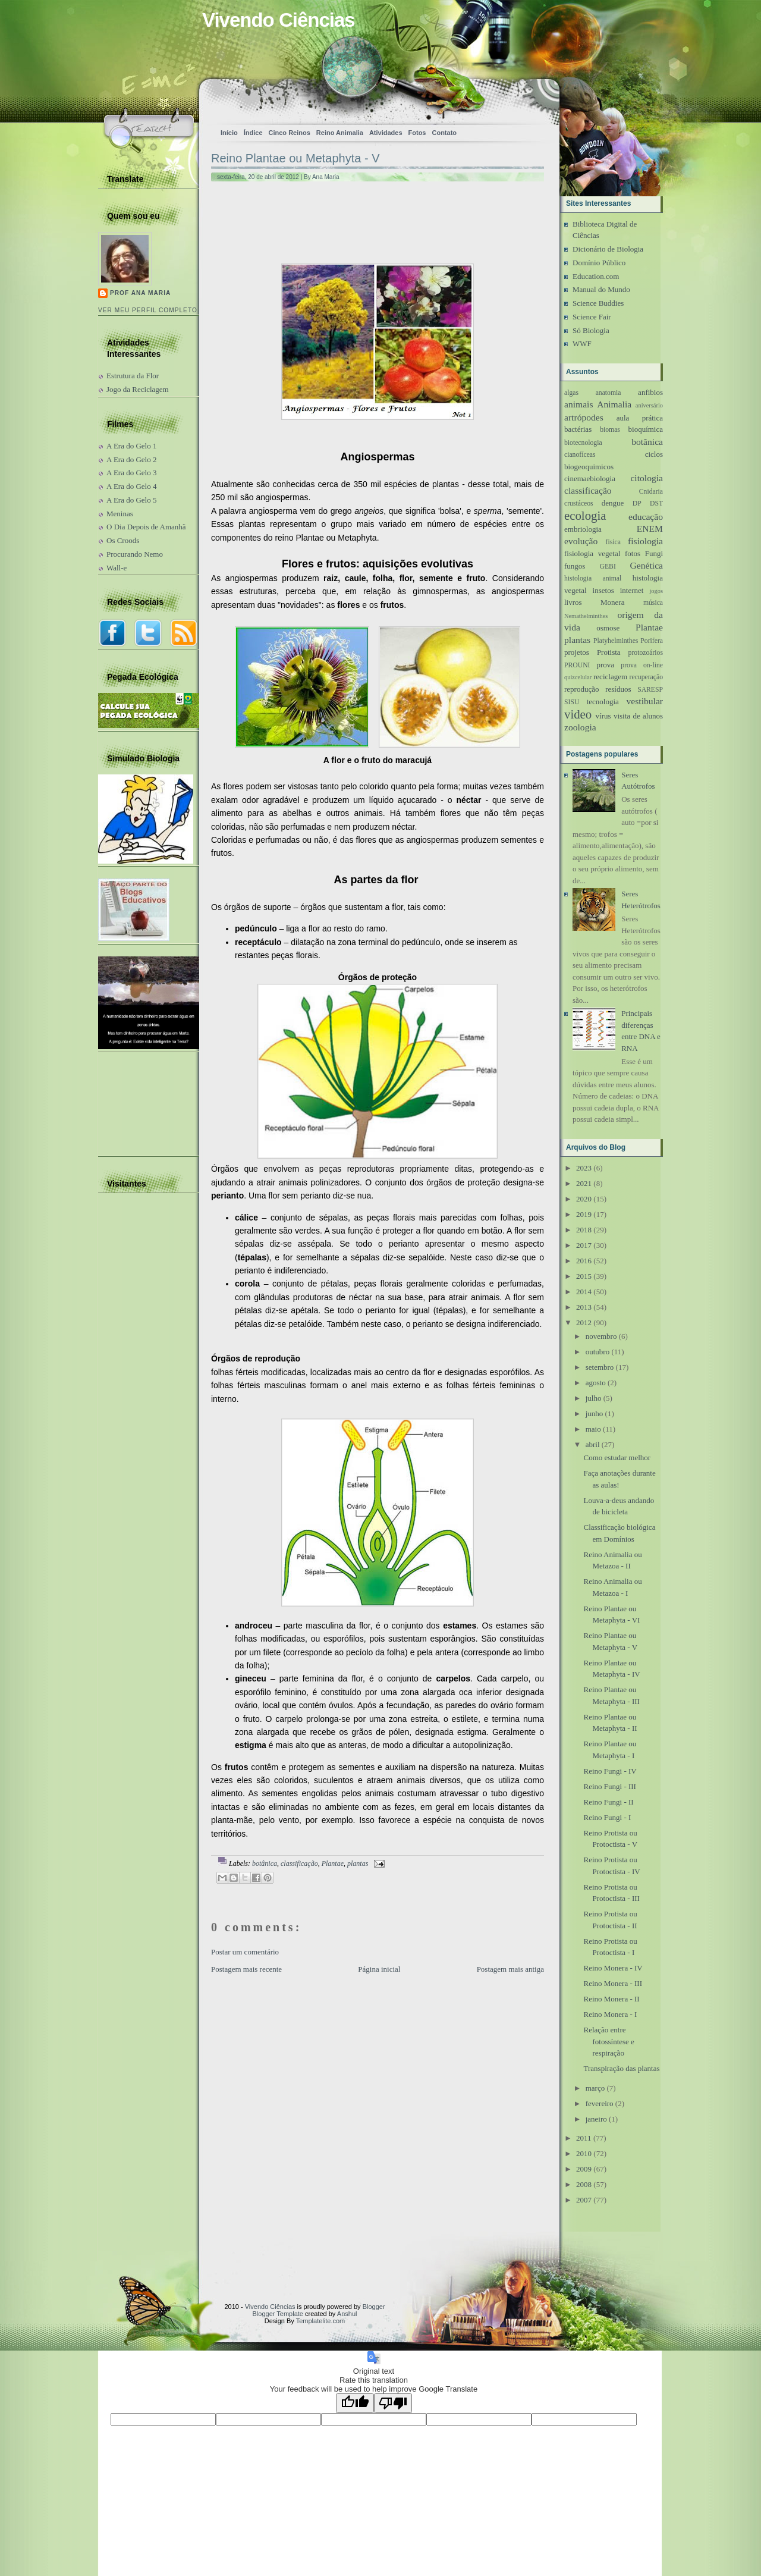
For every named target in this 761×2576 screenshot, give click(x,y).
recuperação (646, 677)
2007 (584, 2199)
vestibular (645, 701)
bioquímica (645, 429)
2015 (584, 1276)
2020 (584, 1198)
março (595, 2088)
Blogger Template (278, 2313)
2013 (584, 1307)
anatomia (608, 393)
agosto (596, 1382)
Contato (444, 132)
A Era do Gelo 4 (131, 486)
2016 (584, 1260)
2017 (584, 1245)
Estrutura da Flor (132, 375)
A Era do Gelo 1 (131, 445)
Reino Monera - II (611, 1998)
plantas (357, 1863)
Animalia (614, 404)
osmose (608, 627)
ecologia (585, 515)
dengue (613, 502)
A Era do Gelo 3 (131, 472)
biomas (610, 430)
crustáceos (578, 503)
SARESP (650, 690)
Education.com (596, 276)
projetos (576, 652)
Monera (612, 602)
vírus (603, 715)
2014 (584, 1291)
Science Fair (592, 316)
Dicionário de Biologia (608, 248)
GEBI (608, 566)
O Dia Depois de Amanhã (146, 526)
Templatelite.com (320, 2320)
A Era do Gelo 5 (131, 499)
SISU (571, 702)
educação (645, 517)
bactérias (578, 429)
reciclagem (610, 676)
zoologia (580, 727)
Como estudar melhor (616, 1457)
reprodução (581, 689)
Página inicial (379, 1969)
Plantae (333, 1863)
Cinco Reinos (289, 132)
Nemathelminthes (586, 616)
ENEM (650, 528)
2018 (584, 1229)
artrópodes (583, 417)
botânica (264, 1863)
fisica (613, 542)
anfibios (650, 392)
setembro (600, 1367)
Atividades (385, 132)
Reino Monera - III (612, 1983)
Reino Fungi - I (607, 1817)
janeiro (596, 2118)
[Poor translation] (393, 2403)
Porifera (651, 641)
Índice (253, 132)
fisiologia (645, 541)
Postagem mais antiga (510, 1969)
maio (593, 1429)
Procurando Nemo (134, 554)
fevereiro (600, 2103)
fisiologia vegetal (592, 553)
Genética (646, 565)
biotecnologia (583, 443)
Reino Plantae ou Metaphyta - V (295, 158)
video (578, 714)
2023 (584, 1167)
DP (637, 503)
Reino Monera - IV (612, 1967)
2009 (584, 2168)
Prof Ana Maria (140, 293)
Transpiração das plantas (621, 2068)
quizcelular (578, 677)
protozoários (645, 653)
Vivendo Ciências (278, 20)
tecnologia (603, 701)
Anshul (347, 2313)
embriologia (583, 529)
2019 (584, 1214)
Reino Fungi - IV (609, 1771)
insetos (603, 590)
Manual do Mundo (601, 289)
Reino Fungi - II (608, 1801)
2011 (584, 2137)
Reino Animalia (339, 132)
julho (594, 1398)
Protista (609, 652)
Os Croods (122, 540)
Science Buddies (598, 303)
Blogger (374, 2306)
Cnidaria (651, 491)
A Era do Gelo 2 (131, 459)
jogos (656, 591)
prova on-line (642, 665)
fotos (632, 553)
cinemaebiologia (589, 478)
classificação (299, 1863)
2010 (584, 2153)
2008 (584, 2184)
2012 (584, 1322)
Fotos (417, 132)
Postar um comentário (245, 1951)
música (653, 603)
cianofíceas (580, 455)
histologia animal (592, 578)
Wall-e (116, 567)
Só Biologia (591, 330)
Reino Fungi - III (609, 1786)
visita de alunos (638, 715)
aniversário (649, 405)
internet (632, 590)
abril (593, 1444)
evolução (581, 541)
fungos (574, 565)
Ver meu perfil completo (147, 310)
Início (229, 132)
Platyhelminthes (615, 641)
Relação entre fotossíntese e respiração (608, 2041)
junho (594, 1413)
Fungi (654, 553)
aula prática (640, 417)
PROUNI (577, 665)
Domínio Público (599, 262)
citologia (646, 478)
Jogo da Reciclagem (137, 389)
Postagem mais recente (246, 1969)
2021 (584, 1183)
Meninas (119, 513)
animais (578, 404)
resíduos (618, 689)
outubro (597, 1351)
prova (605, 664)
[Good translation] (355, 2403)
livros (573, 602)
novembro (601, 1336)
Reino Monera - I (610, 2014)
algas (571, 393)
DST (656, 503)
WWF (582, 343)
